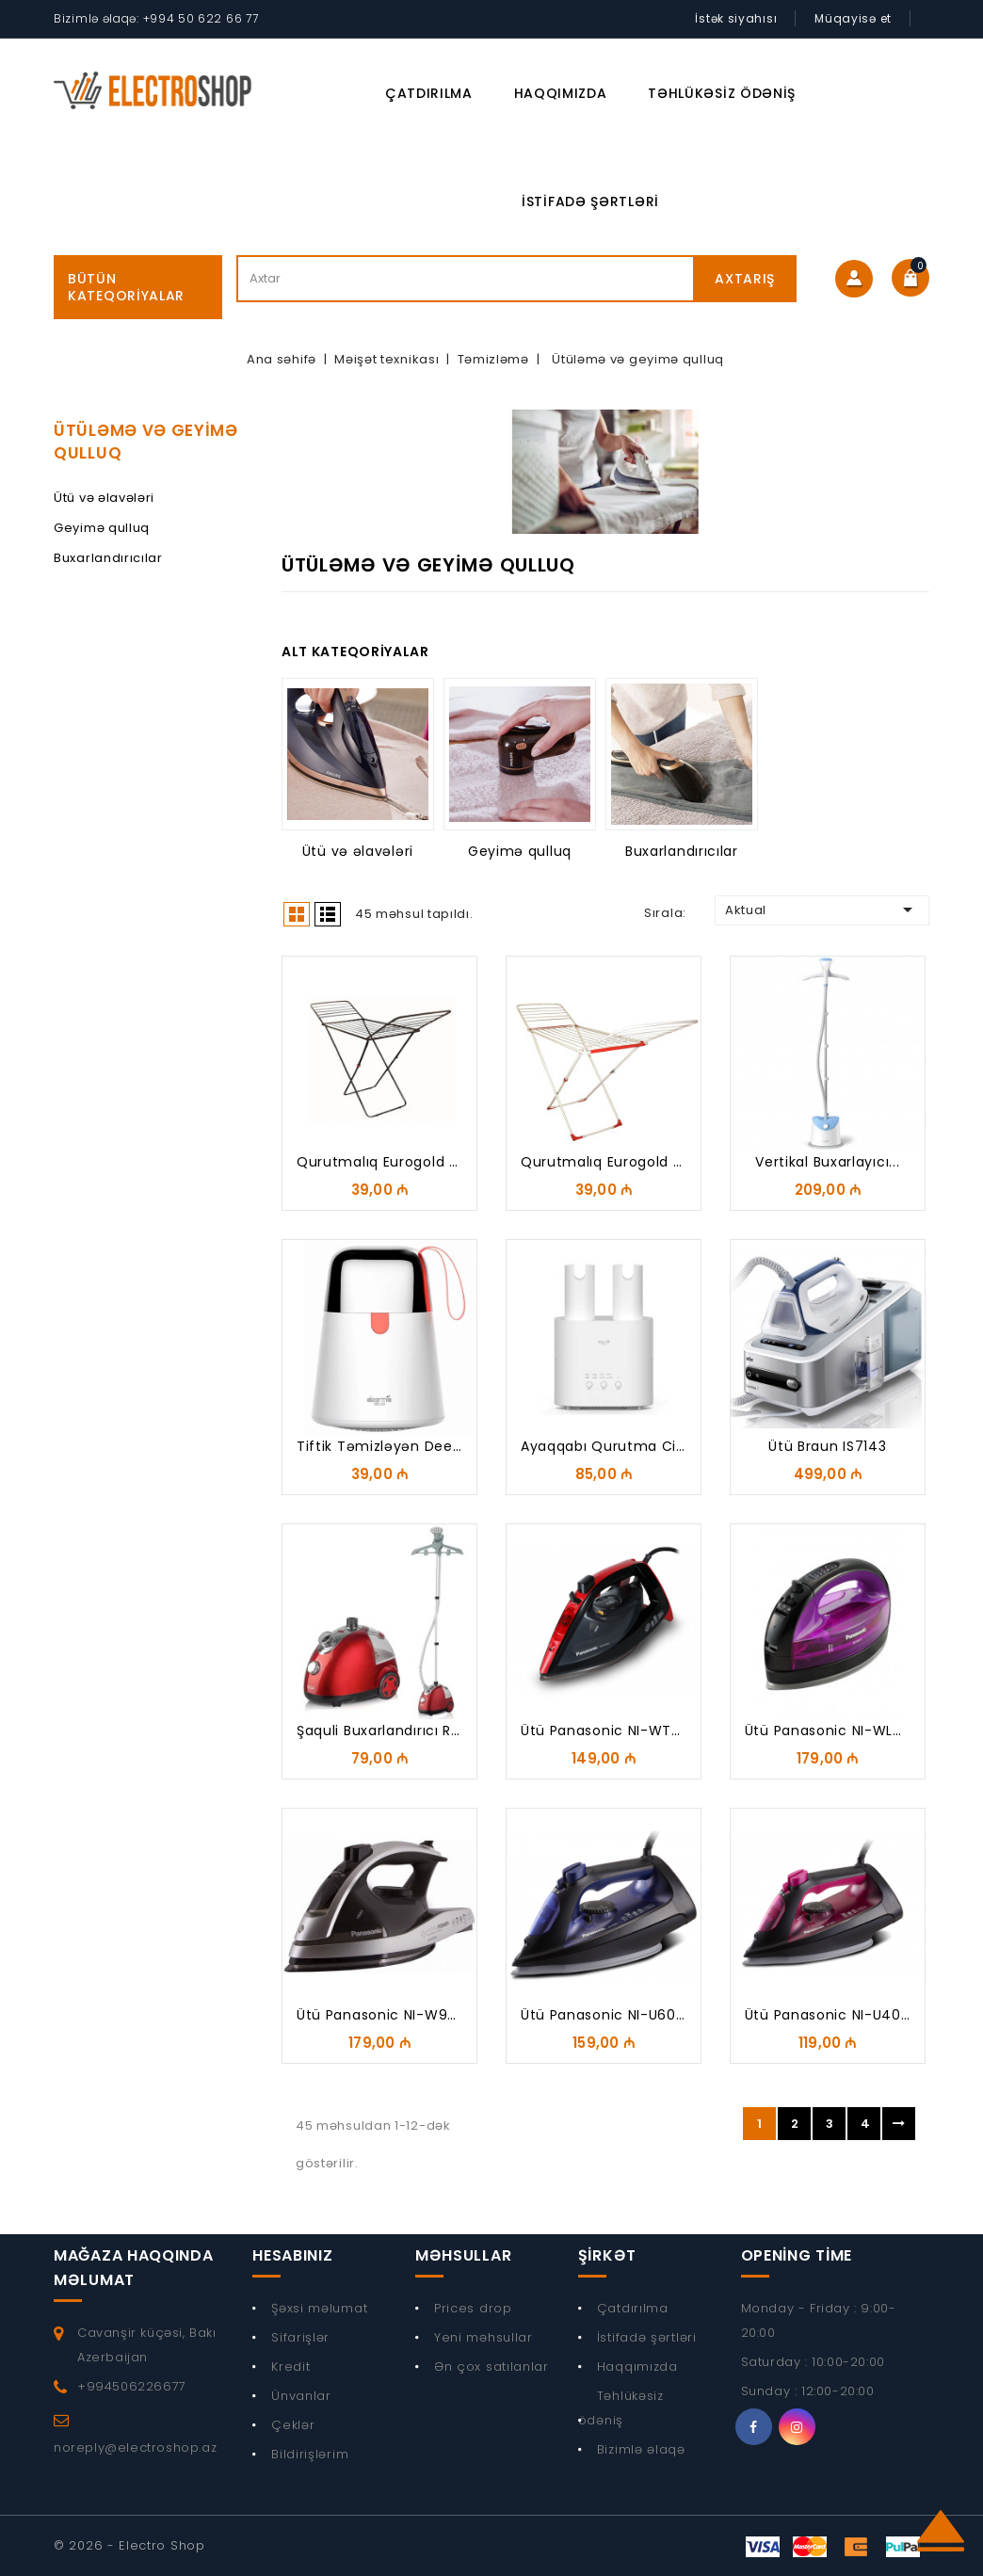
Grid (296, 914)
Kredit (290, 2366)
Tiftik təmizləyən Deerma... (394, 1446)
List (327, 914)
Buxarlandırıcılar (108, 558)
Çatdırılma (429, 93)
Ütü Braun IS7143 (827, 1446)
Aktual (822, 909)
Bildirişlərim (309, 2454)
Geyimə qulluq (102, 528)
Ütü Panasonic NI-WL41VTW (842, 1730)
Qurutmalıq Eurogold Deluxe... (626, 1161)
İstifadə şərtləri (590, 201)
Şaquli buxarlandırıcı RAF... (387, 1730)
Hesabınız (292, 2255)
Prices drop (473, 2308)
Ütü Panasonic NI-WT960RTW (626, 1730)
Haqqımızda (560, 93)
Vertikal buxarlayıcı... (827, 1161)
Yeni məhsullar (483, 2337)
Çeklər (292, 2425)
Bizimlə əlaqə (641, 2449)
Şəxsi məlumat (319, 2308)
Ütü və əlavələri (104, 498)
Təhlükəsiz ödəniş (722, 93)
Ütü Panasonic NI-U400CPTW (849, 2014)
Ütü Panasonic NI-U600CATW (625, 2014)
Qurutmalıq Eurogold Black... (397, 1161)
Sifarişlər (300, 2337)
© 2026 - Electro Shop (129, 2545)
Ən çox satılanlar (491, 2366)
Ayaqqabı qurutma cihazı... (618, 1446)
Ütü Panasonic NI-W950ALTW (400, 2014)
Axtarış (745, 278)
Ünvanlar (301, 2396)
